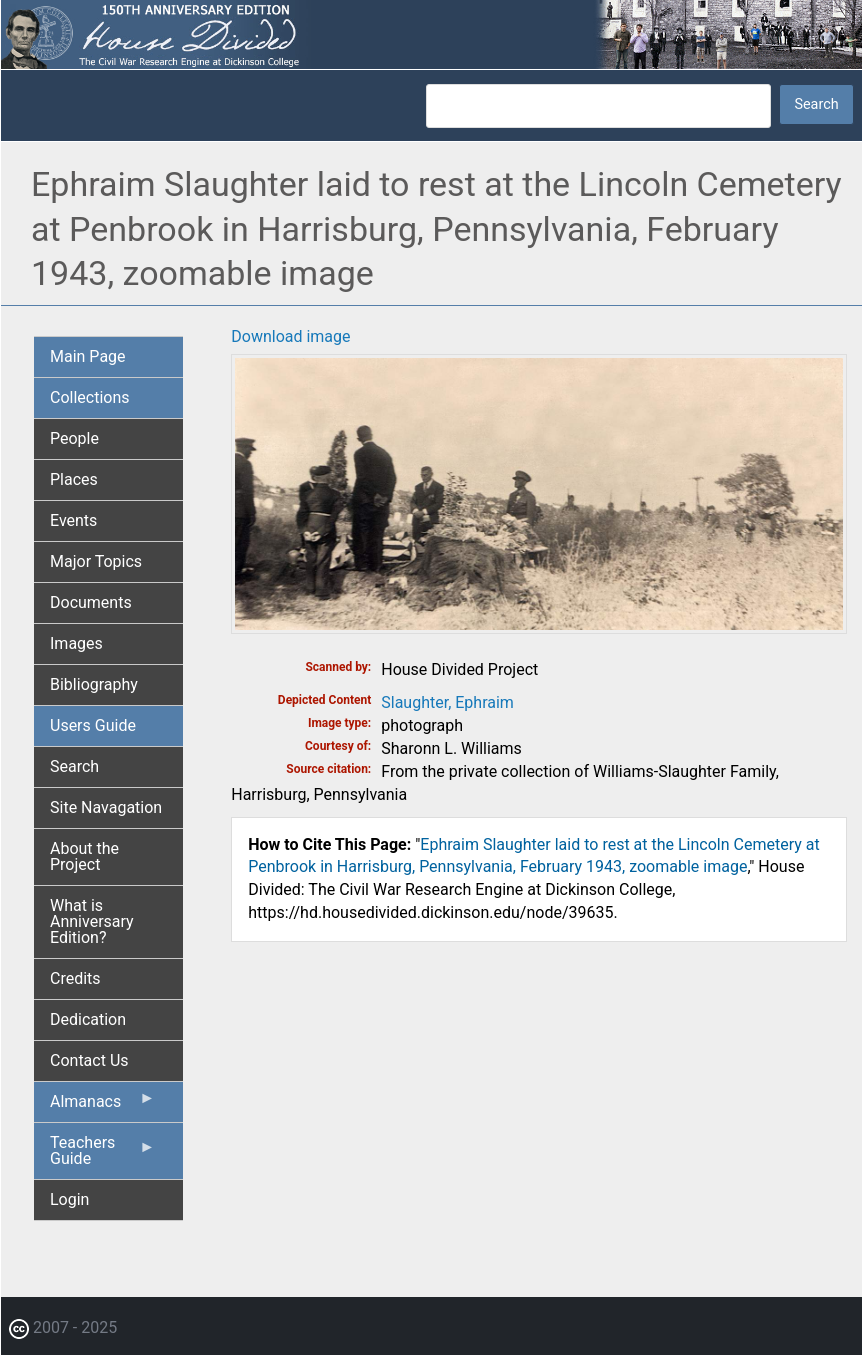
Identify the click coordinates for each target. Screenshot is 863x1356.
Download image (290, 336)
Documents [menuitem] (91, 602)
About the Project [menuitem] (84, 856)
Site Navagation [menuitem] (106, 807)
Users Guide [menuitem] (93, 725)
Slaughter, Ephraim (447, 702)
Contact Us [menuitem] (89, 1060)
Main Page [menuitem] (88, 356)
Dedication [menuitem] (88, 1019)
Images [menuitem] (76, 643)
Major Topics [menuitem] (96, 561)
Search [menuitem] (74, 766)
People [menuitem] (74, 438)
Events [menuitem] (73, 520)
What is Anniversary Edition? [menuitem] (92, 921)
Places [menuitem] (74, 479)
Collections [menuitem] (90, 397)
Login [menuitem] (69, 1199)
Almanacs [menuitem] (102, 1106)
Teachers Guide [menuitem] (102, 1156)
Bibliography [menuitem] (94, 684)
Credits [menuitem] (75, 978)
